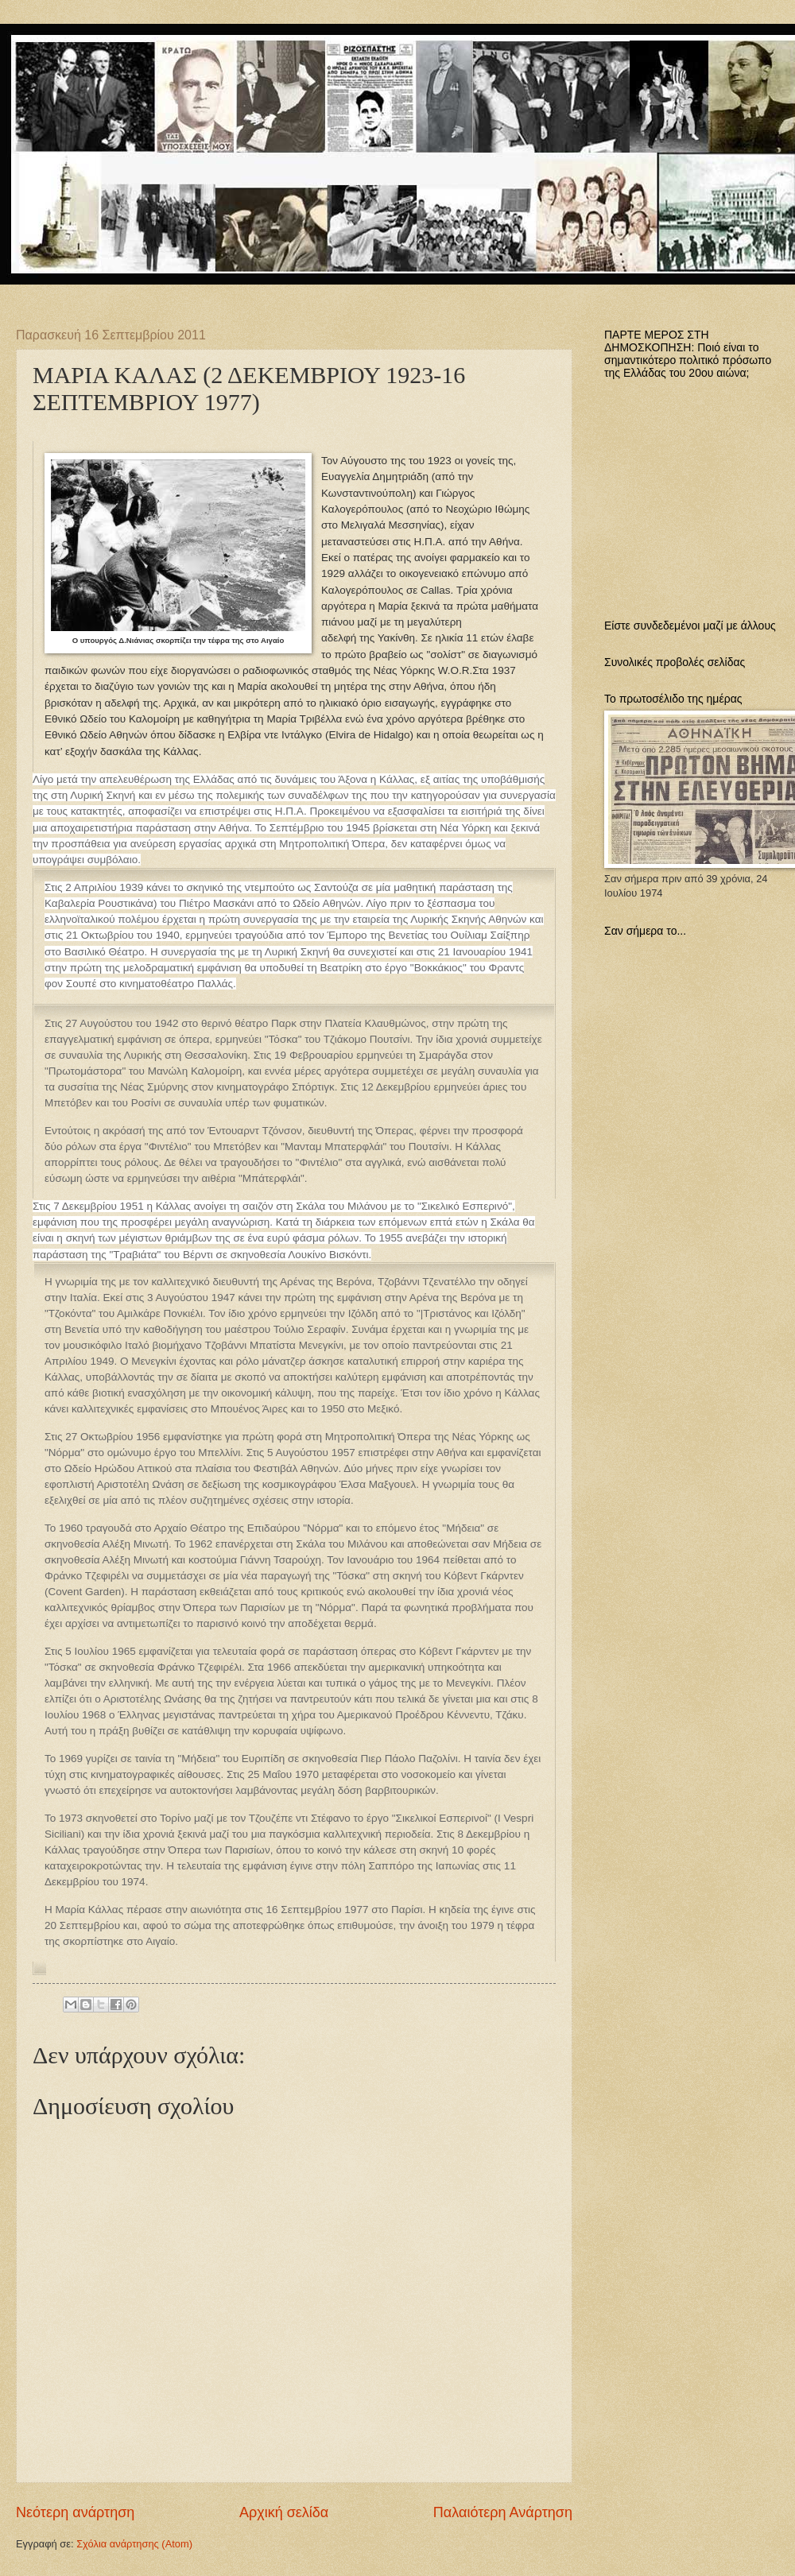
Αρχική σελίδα (283, 2512)
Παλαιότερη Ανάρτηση (502, 2512)
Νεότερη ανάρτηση (75, 2512)
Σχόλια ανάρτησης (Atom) (134, 2544)
